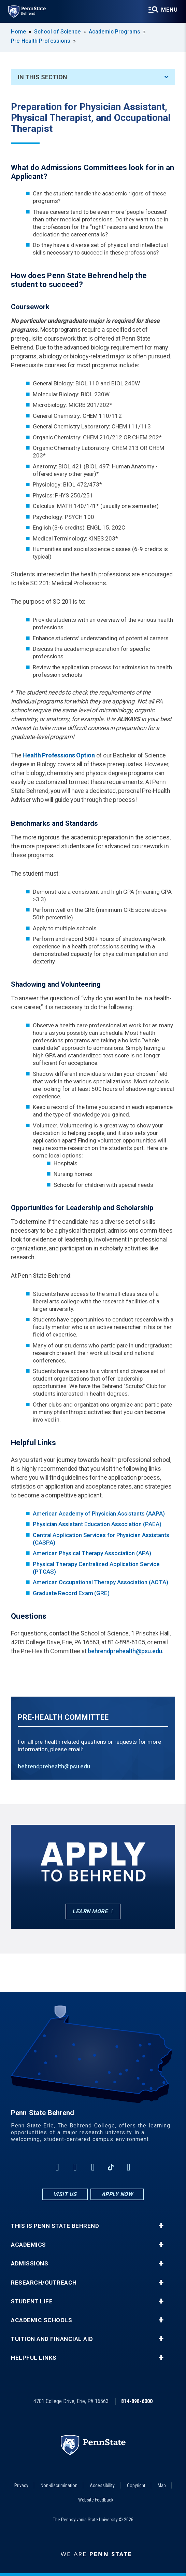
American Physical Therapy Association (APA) (92, 1553)
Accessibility (102, 2485)
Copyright (136, 2485)
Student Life (32, 2301)
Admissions (29, 2263)
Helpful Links (34, 2358)
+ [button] (160, 2225)
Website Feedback (95, 2500)
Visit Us (65, 2194)
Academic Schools (41, 2320)
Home (18, 31)
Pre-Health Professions (40, 41)
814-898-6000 (137, 2401)
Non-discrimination (59, 2485)
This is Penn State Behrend (55, 2226)
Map (162, 2485)
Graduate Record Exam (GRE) (71, 1593)
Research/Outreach (44, 2282)
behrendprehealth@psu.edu (125, 1651)
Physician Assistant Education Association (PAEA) (97, 1524)
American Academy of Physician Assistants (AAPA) (98, 1513)
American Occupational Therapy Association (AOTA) (100, 1582)
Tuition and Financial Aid (52, 2339)
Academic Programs (114, 31)
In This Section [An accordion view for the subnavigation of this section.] (93, 77)
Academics (28, 2245)
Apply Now (117, 2194)
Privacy (21, 2485)
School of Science (57, 31)
